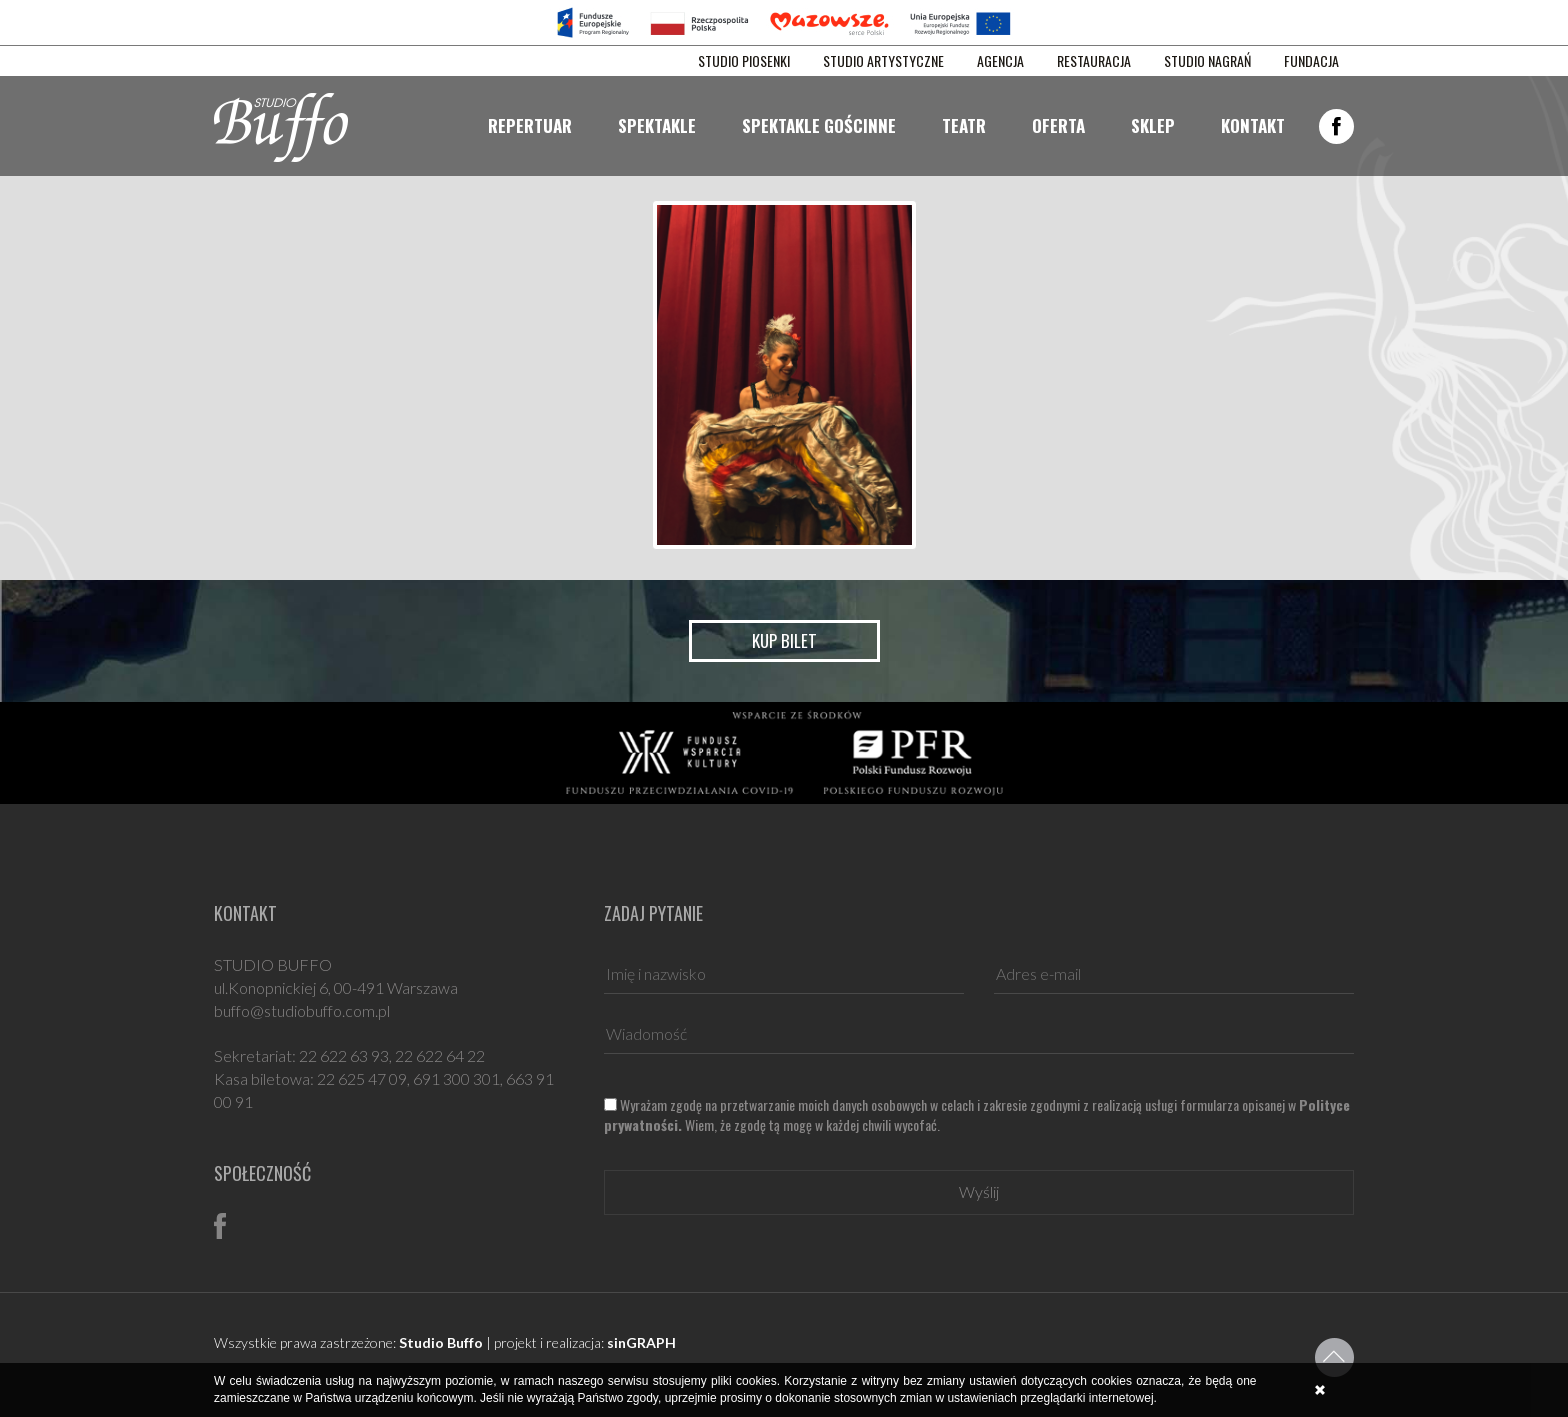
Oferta (1058, 125)
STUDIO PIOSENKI (744, 61)
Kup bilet (784, 640)
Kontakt (1253, 125)
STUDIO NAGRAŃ (1207, 61)
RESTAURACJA (1094, 61)
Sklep (1153, 125)
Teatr (964, 125)
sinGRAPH (641, 1342)
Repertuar (530, 125)
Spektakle (657, 125)
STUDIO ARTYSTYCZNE (883, 61)
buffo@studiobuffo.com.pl (302, 1010)
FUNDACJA (1311, 61)
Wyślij (979, 1191)
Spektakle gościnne (819, 125)
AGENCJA (1000, 61)
